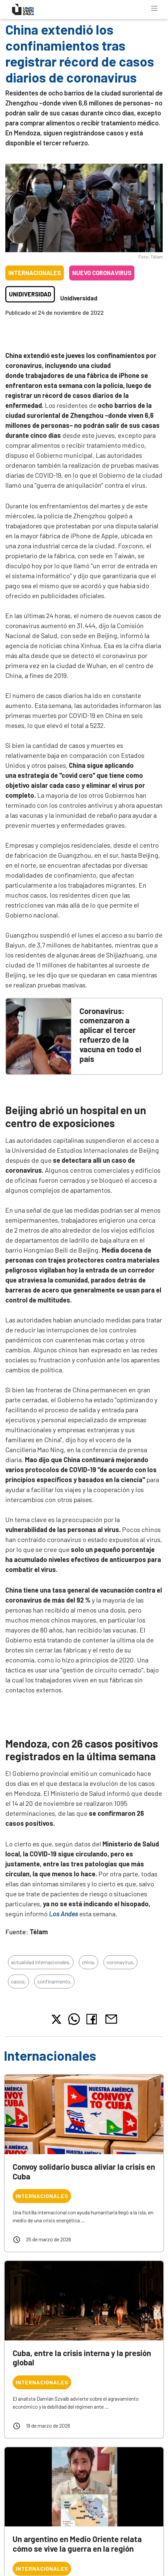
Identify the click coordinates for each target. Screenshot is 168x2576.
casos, (18, 1981)
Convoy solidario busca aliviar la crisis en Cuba (84, 2171)
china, (88, 1962)
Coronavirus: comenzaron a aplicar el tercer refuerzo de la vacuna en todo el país (110, 1035)
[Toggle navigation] (154, 8)
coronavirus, (120, 1962)
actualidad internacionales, (41, 1962)
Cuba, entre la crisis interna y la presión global (82, 2357)
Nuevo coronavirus (101, 272)
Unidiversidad (30, 294)
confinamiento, (54, 1981)
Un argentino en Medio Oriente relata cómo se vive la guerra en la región (77, 2543)
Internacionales (34, 272)
